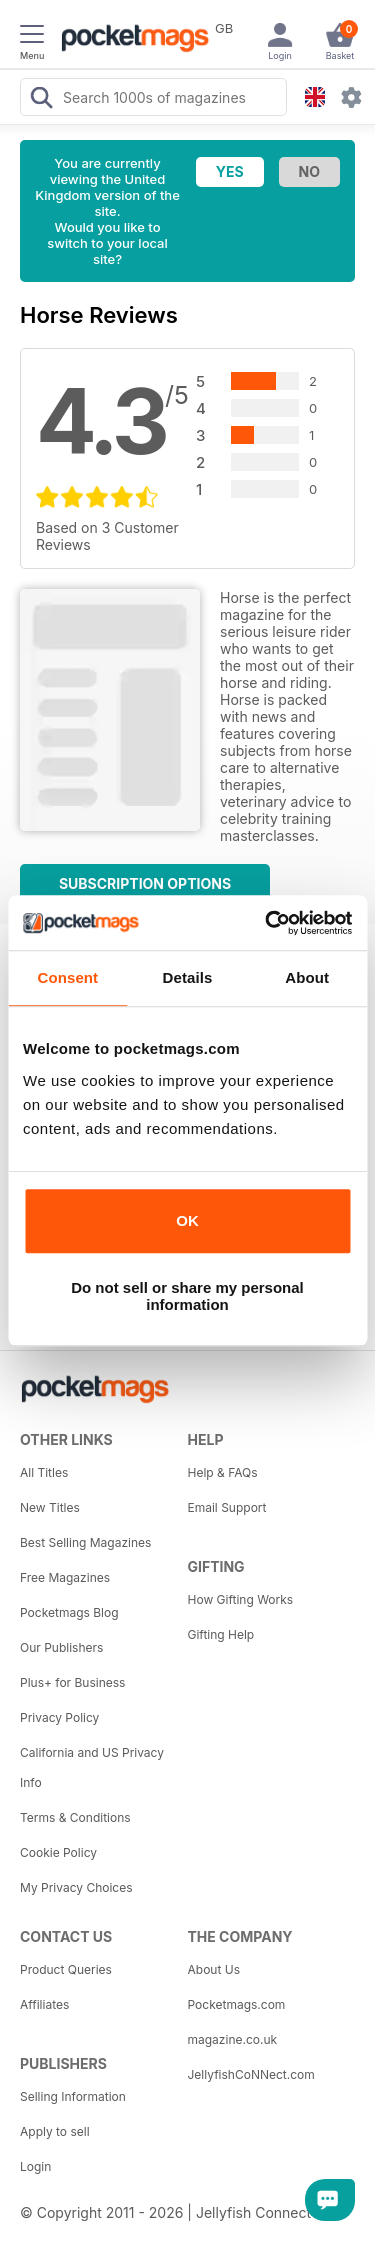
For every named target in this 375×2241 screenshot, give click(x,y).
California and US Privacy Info (92, 1767)
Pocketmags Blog (69, 1612)
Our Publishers (61, 1647)
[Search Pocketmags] (41, 100)
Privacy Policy (59, 1717)
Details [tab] (188, 977)
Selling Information (73, 2096)
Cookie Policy (58, 1852)
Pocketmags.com (237, 2004)
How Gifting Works (241, 1599)
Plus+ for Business (72, 1682)
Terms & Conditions (75, 1817)
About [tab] (307, 977)
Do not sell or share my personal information (187, 1296)
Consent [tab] (67, 977)
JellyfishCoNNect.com (251, 2074)
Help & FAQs (223, 1472)
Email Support (227, 1507)
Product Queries (66, 1969)
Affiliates (44, 2004)
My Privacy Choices (76, 1887)
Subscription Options (145, 883)
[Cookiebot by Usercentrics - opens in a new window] (267, 923)
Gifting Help (221, 1634)
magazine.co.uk (233, 2039)
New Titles (50, 1507)
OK (187, 1220)
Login (35, 2166)
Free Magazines (65, 1577)
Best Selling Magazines (85, 1542)
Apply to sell (55, 2131)
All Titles (44, 1472)
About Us (214, 1969)
